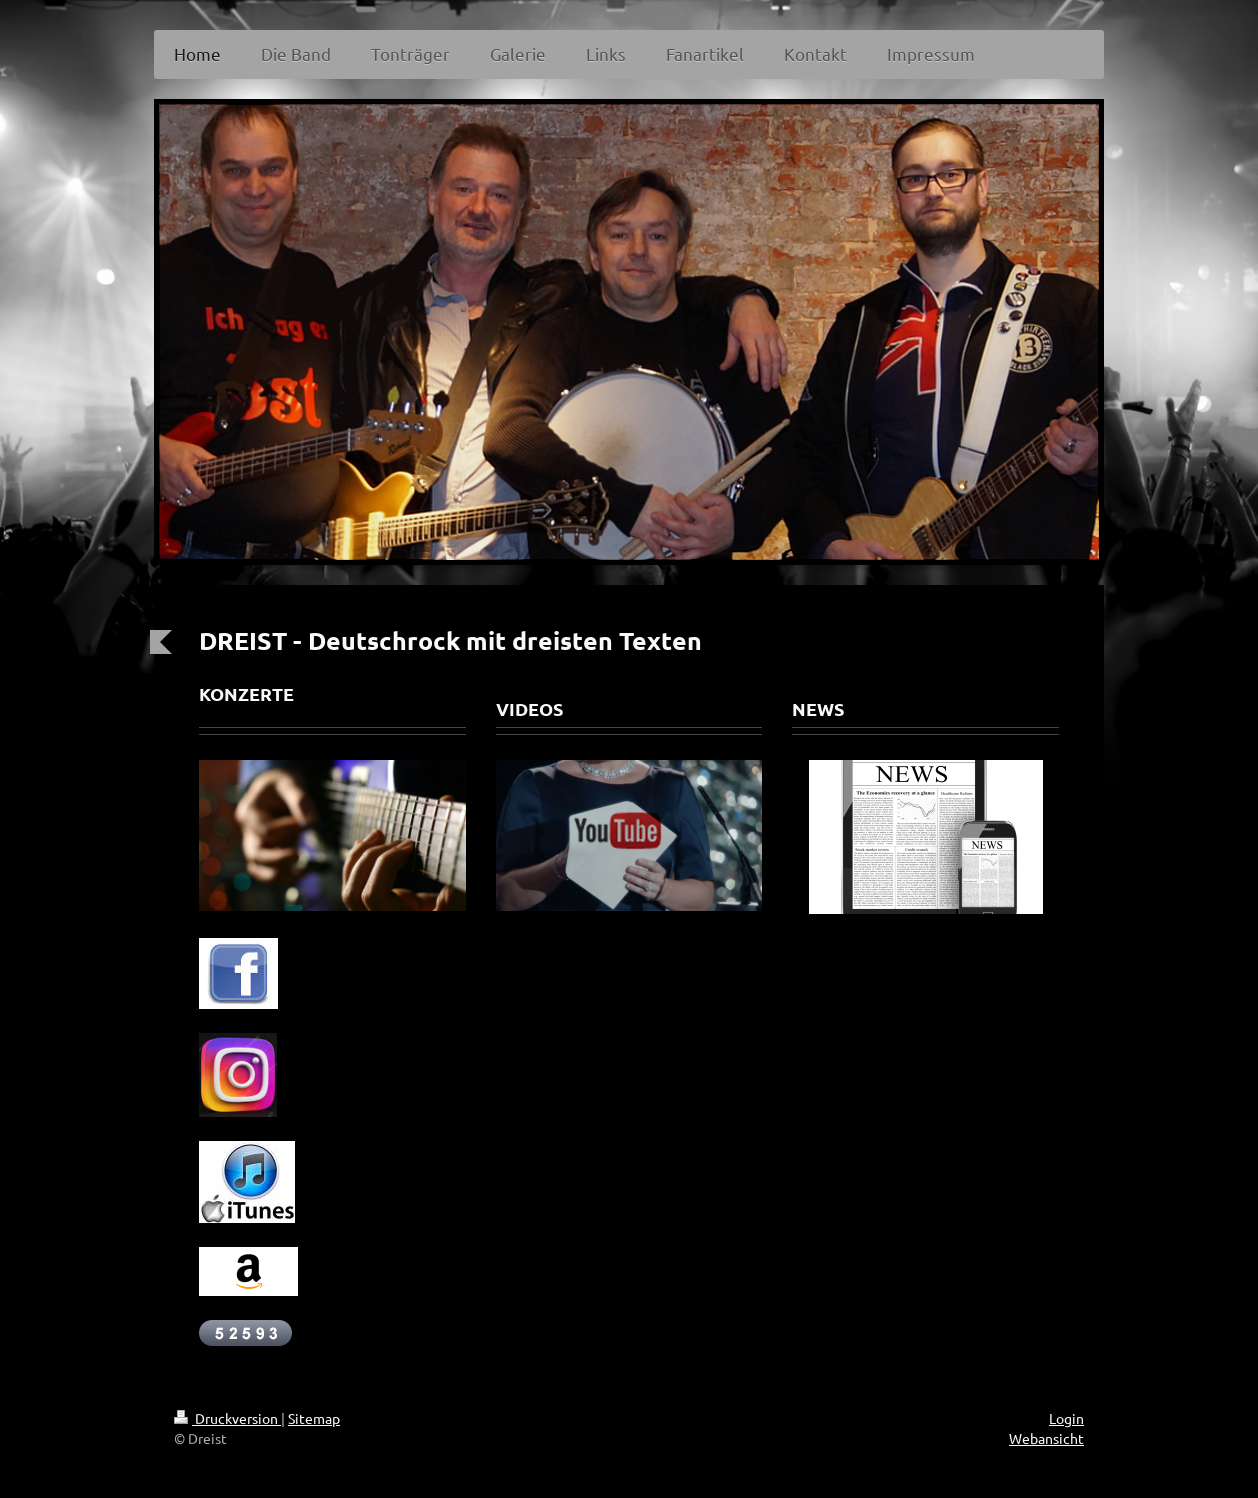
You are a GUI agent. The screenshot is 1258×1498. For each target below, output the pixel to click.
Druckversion (227, 1418)
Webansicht (1046, 1438)
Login (1066, 1418)
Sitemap (314, 1418)
